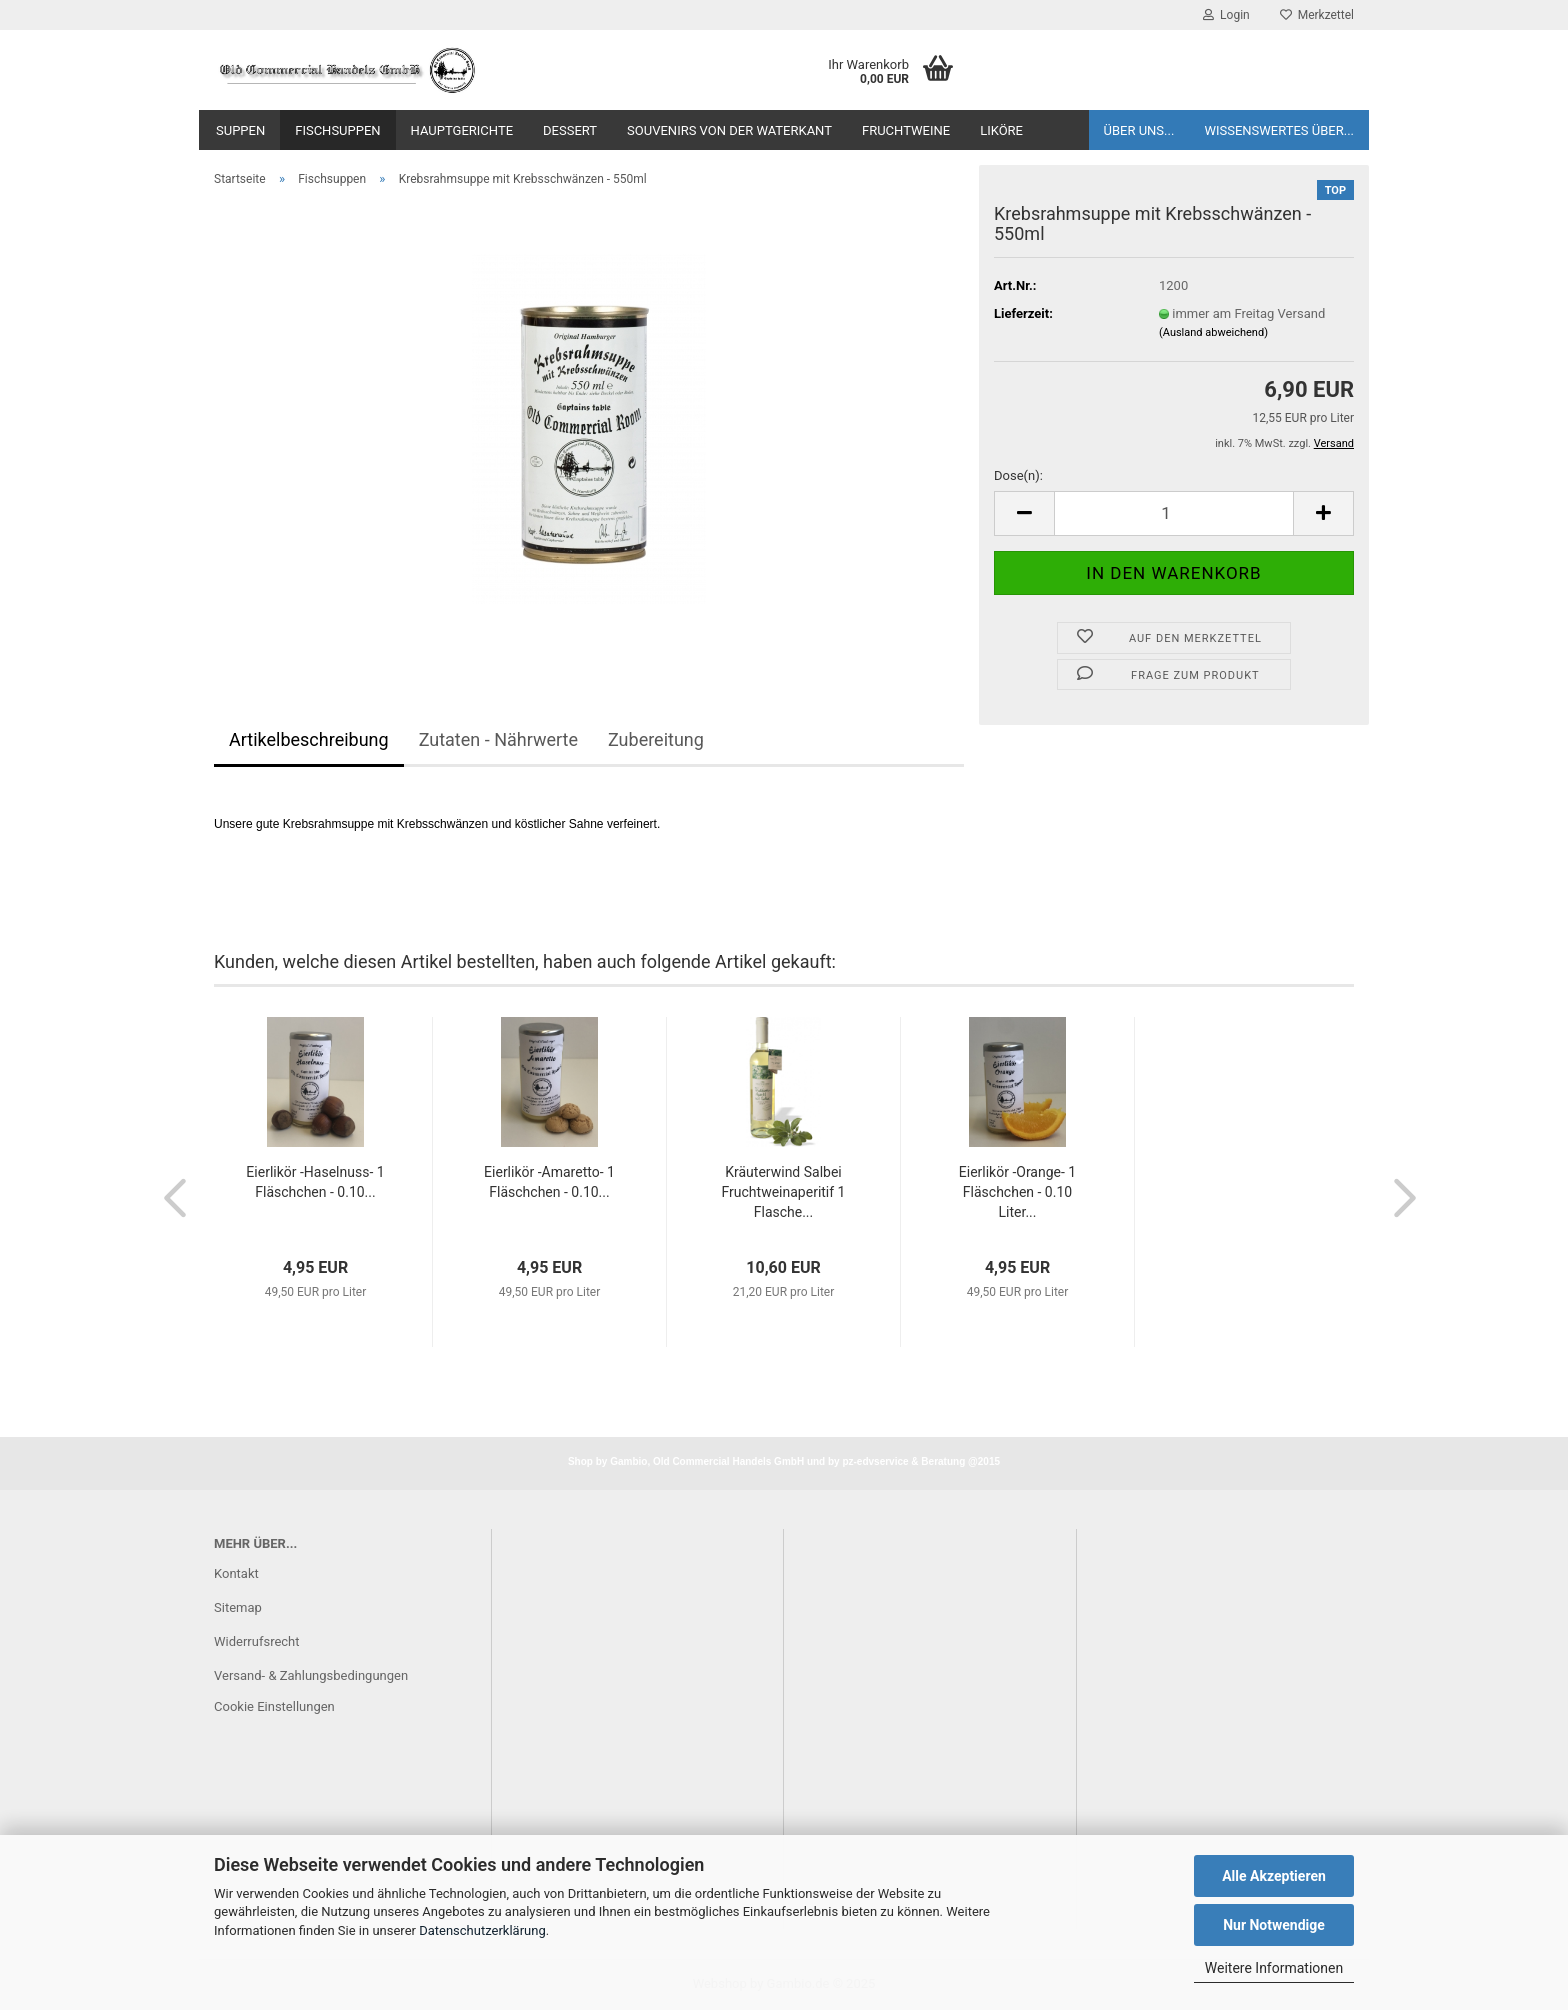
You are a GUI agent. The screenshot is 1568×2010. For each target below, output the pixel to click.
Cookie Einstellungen (274, 1706)
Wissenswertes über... (1279, 130)
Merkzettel (1317, 15)
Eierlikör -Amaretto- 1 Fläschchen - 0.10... (549, 1182)
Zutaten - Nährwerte (498, 739)
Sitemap (238, 1607)
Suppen (240, 130)
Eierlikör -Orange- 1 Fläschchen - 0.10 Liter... (1017, 1192)
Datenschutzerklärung (482, 1930)
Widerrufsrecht (257, 1641)
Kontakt (236, 1573)
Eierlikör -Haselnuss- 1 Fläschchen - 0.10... (315, 1182)
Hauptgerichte (462, 130)
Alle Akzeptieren (1274, 1876)
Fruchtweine (906, 130)
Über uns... (1139, 130)
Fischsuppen (337, 130)
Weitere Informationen (1274, 1968)
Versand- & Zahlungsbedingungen (311, 1675)
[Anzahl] (1174, 513)
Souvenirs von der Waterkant (729, 130)
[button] (1024, 513)
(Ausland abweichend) (1213, 332)
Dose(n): (1018, 475)
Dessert (570, 130)
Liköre (1001, 130)
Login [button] (1226, 15)
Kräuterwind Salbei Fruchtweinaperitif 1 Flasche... (784, 1192)
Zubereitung (656, 739)
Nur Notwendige (1274, 1925)
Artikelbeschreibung (309, 739)
